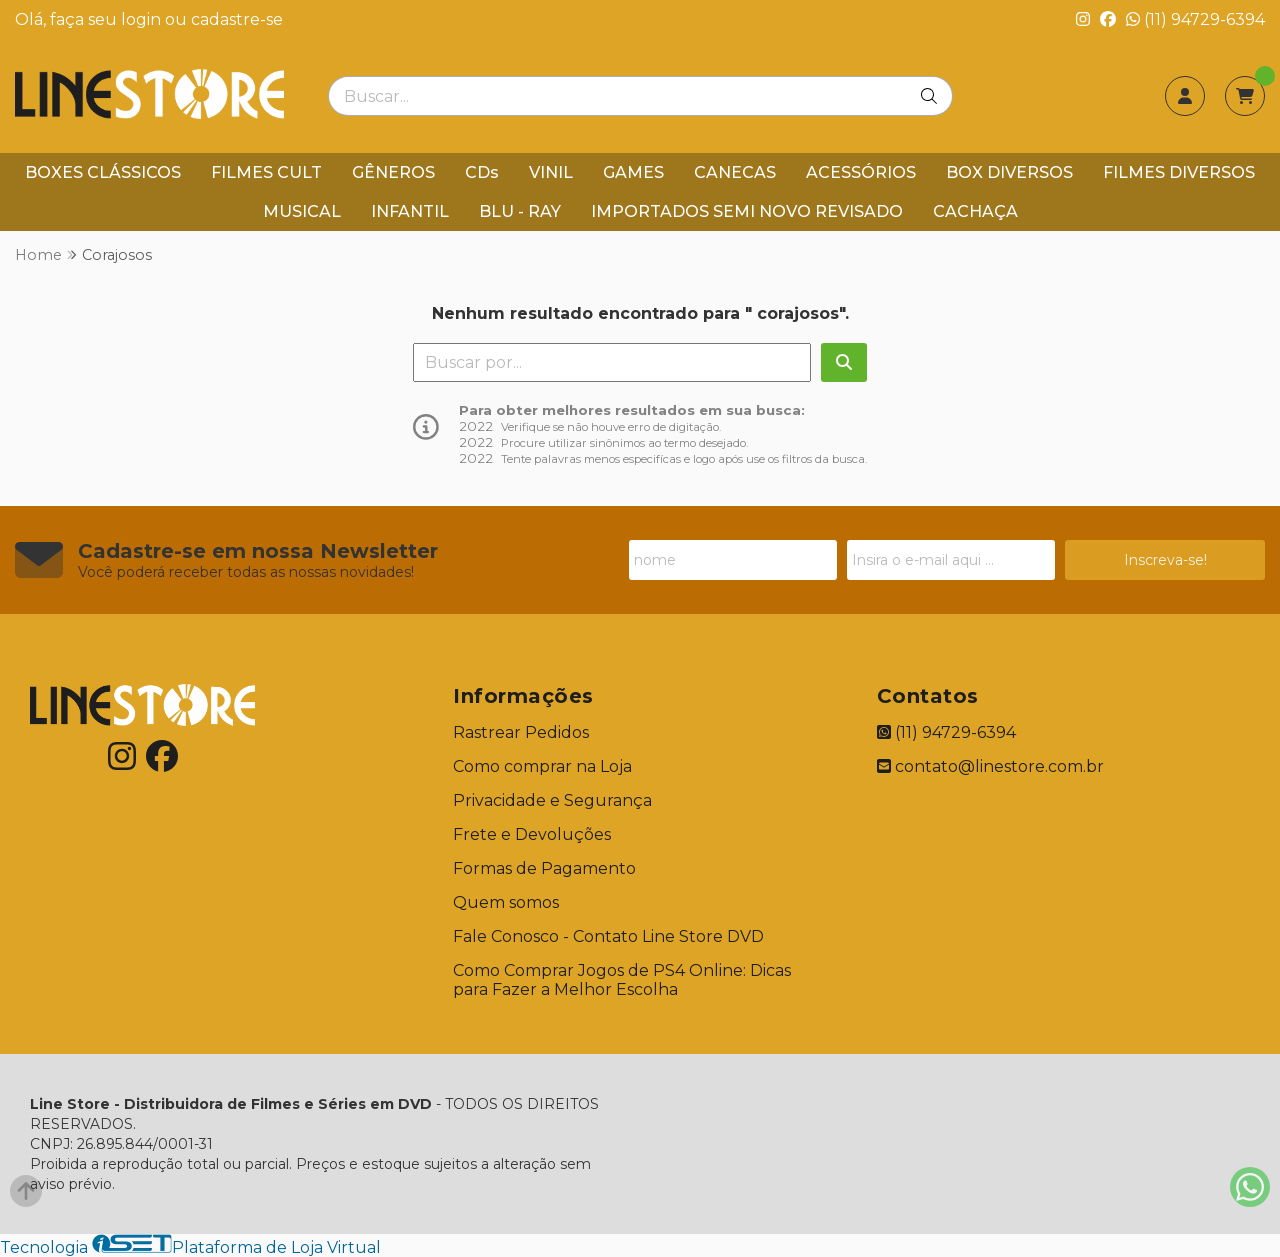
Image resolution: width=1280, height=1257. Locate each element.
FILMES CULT (266, 172)
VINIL (551, 172)
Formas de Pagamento (544, 868)
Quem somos (506, 902)
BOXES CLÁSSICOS (103, 172)
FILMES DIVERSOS (1179, 172)
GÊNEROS (393, 172)
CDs (482, 172)
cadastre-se (237, 19)
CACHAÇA (975, 211)
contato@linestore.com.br (990, 766)
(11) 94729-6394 (1195, 19)
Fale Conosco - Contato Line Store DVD (608, 936)
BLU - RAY (520, 211)
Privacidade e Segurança (552, 800)
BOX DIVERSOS (1009, 172)
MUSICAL (302, 211)
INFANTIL (410, 211)
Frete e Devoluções (532, 834)
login (143, 19)
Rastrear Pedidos (521, 732)
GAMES (633, 172)
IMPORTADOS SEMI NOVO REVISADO (747, 211)
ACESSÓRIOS (861, 172)
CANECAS (735, 172)
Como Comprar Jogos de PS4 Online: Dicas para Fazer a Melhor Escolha (622, 980)
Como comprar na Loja (542, 766)
